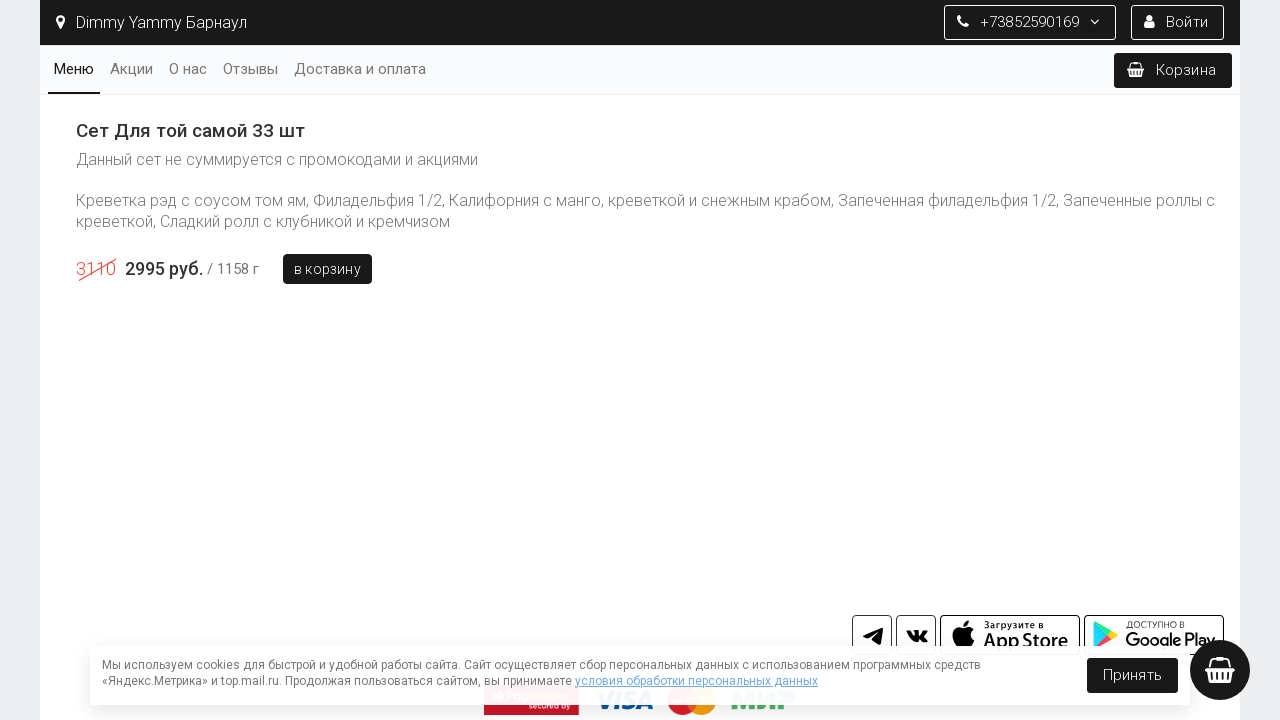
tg (872, 635)
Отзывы (250, 69)
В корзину (327, 269)
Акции (131, 69)
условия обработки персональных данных (696, 681)
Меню (74, 69)
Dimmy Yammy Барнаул (151, 22)
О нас (188, 69)
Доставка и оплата (360, 69)
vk (916, 635)
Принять (1132, 675)
